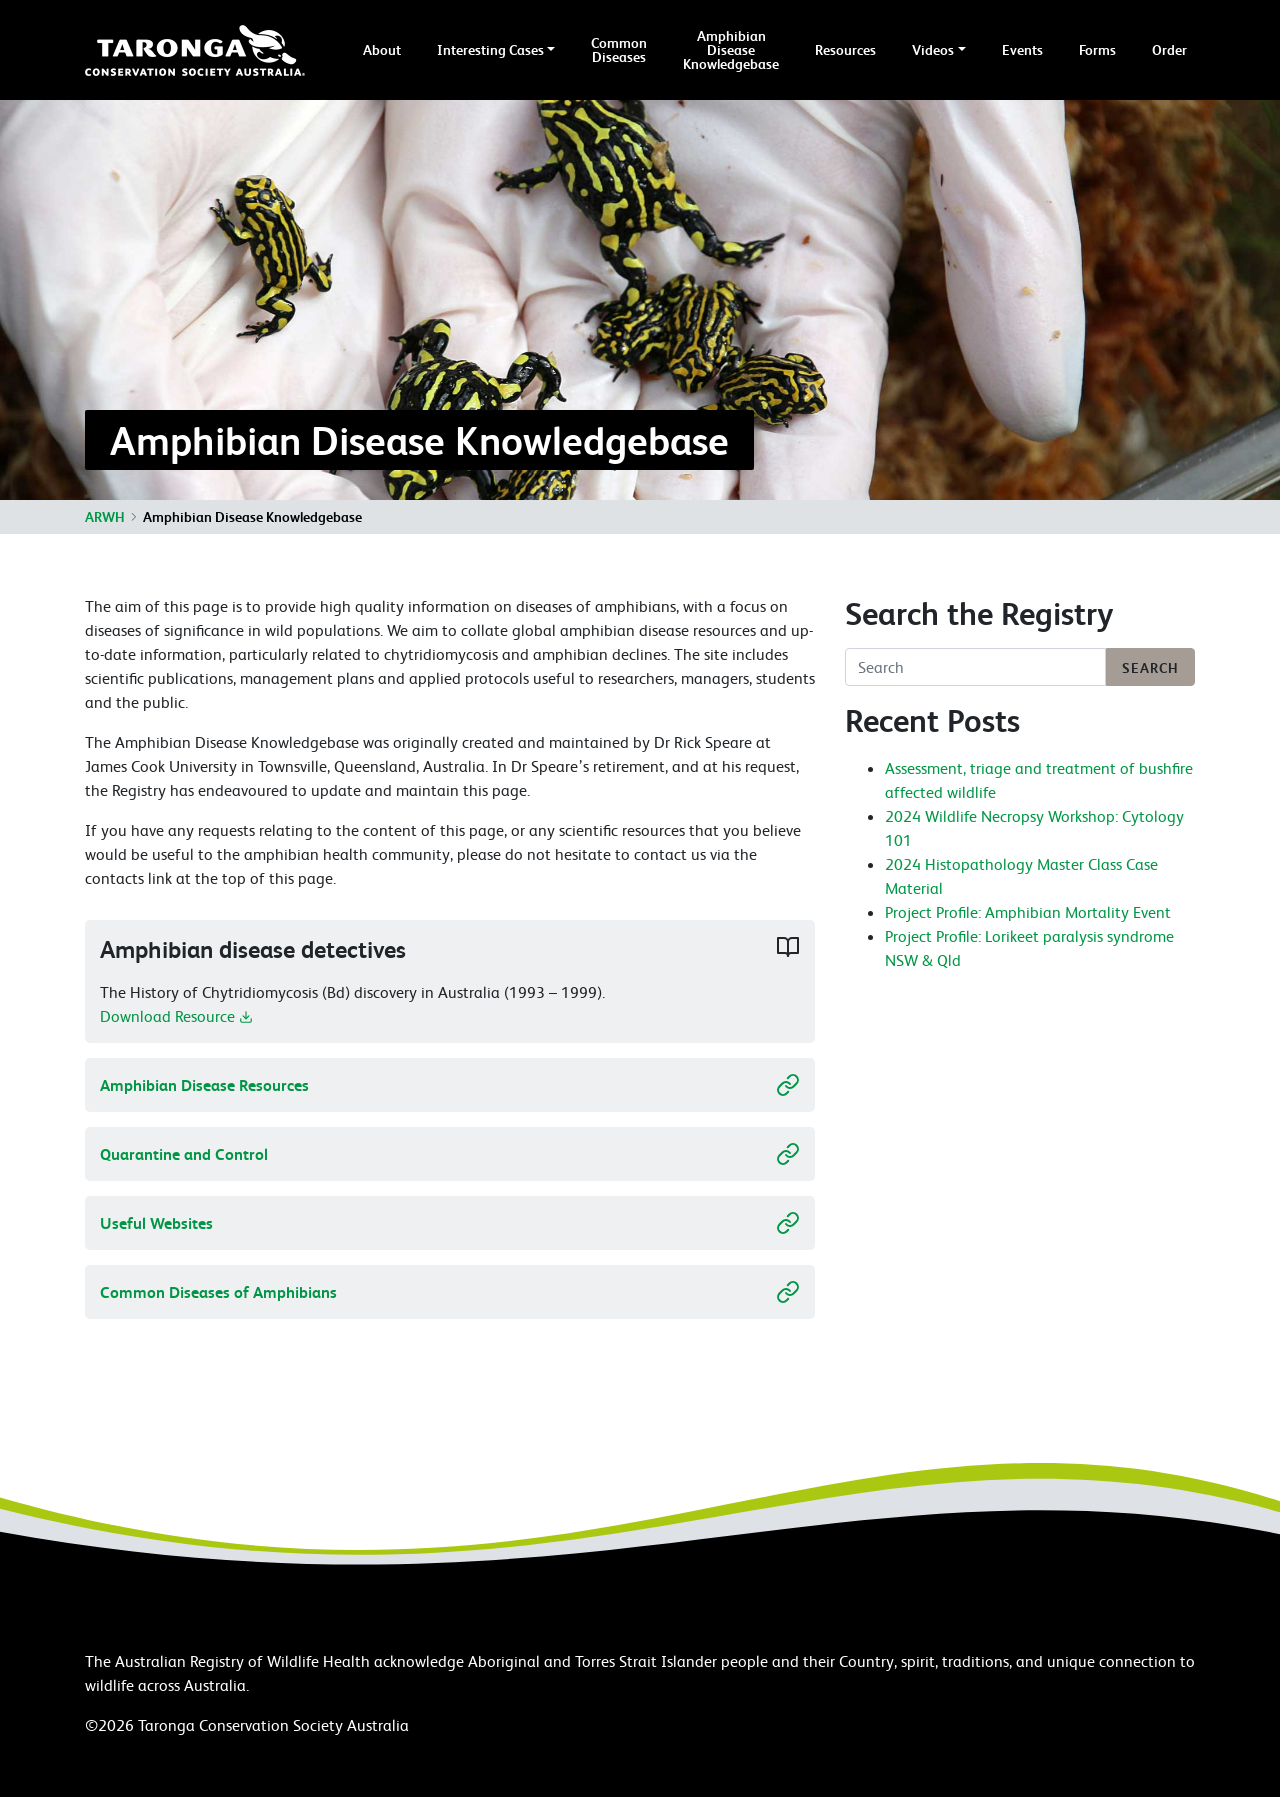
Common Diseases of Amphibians (450, 1292)
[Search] (975, 667)
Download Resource (176, 1023)
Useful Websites (450, 1223)
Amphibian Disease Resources (450, 1085)
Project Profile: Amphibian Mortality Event (1028, 912)
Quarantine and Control (450, 1154)
